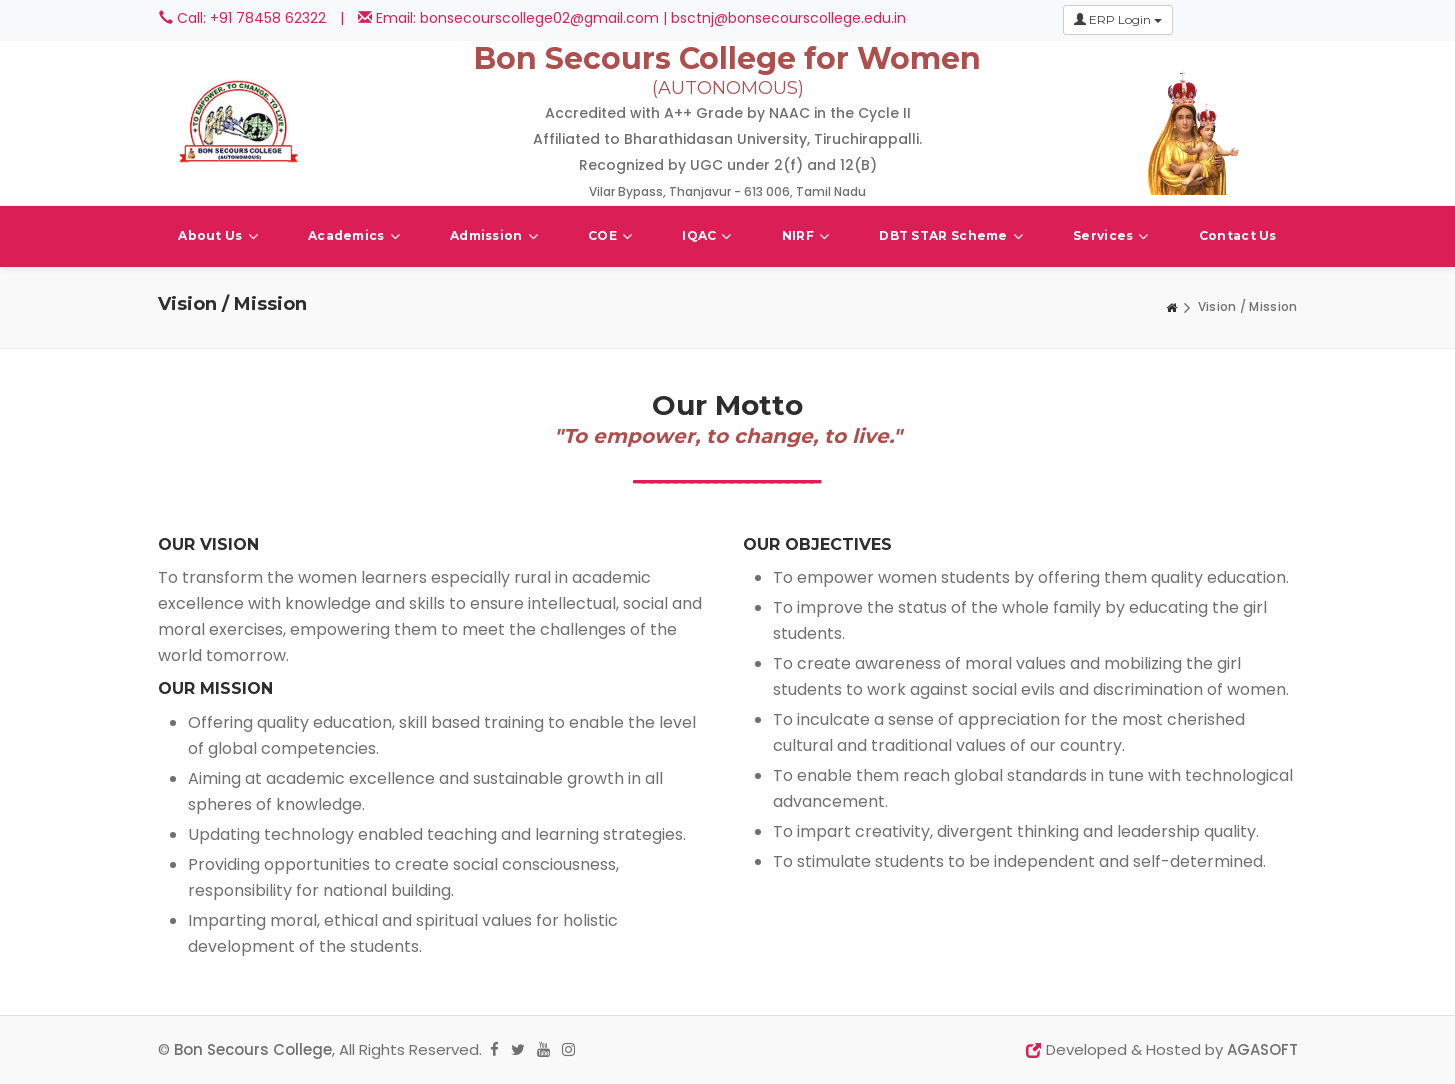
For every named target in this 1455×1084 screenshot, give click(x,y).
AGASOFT (1262, 1049)
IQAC (707, 236)
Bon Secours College (253, 1049)
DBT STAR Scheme (951, 236)
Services (1111, 236)
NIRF (806, 236)
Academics (354, 236)
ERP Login (1118, 19)
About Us (218, 236)
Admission (494, 236)
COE (610, 236)
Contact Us (1238, 235)
